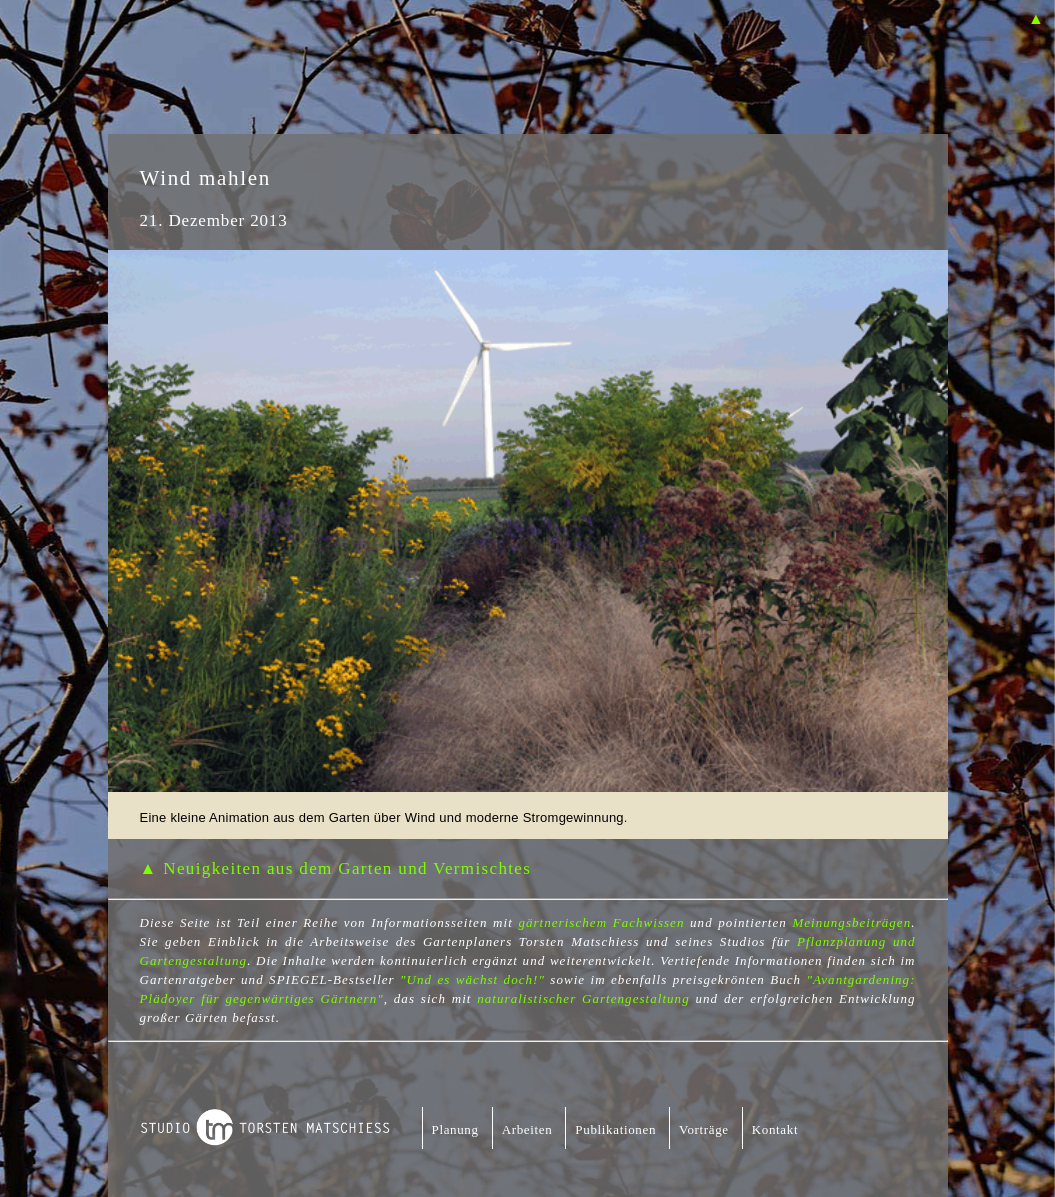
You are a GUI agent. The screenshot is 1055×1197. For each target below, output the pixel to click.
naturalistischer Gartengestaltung (583, 998)
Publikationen (615, 1129)
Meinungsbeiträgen (851, 922)
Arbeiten (527, 1129)
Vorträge (704, 1129)
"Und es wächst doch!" (472, 979)
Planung (455, 1129)
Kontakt (775, 1129)
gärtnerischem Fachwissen (601, 922)
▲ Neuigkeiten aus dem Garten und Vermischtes (336, 868)
